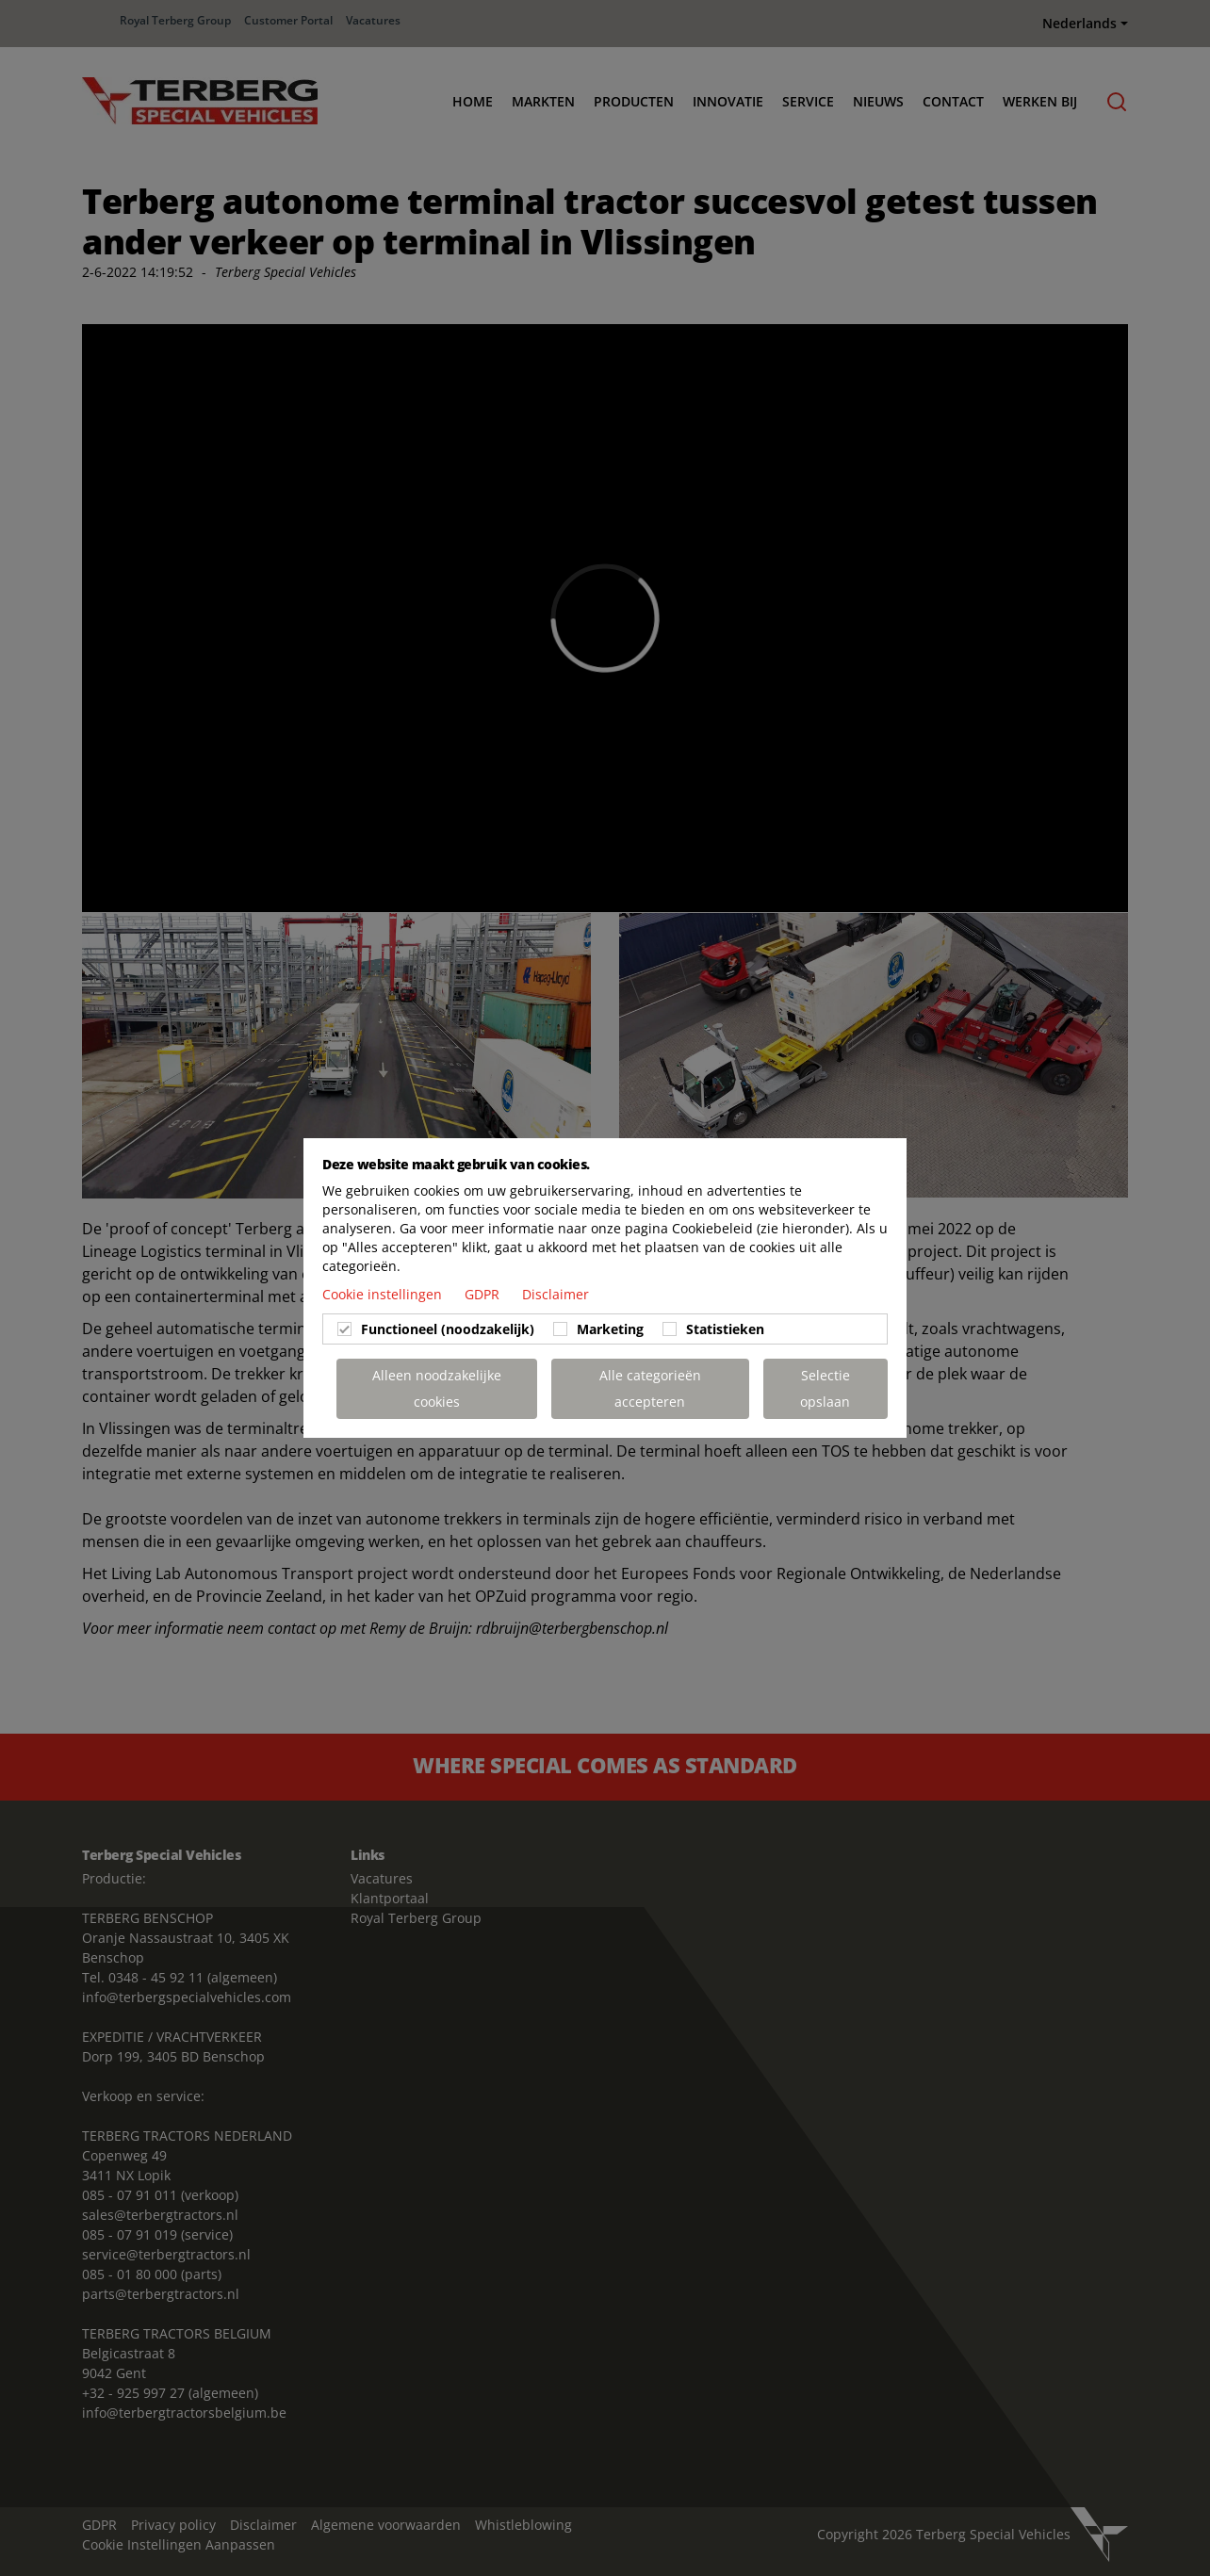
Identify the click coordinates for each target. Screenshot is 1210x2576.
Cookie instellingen (384, 1294)
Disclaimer (555, 1294)
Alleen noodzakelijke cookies (436, 1388)
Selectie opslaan (825, 1388)
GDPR (484, 1294)
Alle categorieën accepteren (650, 1388)
